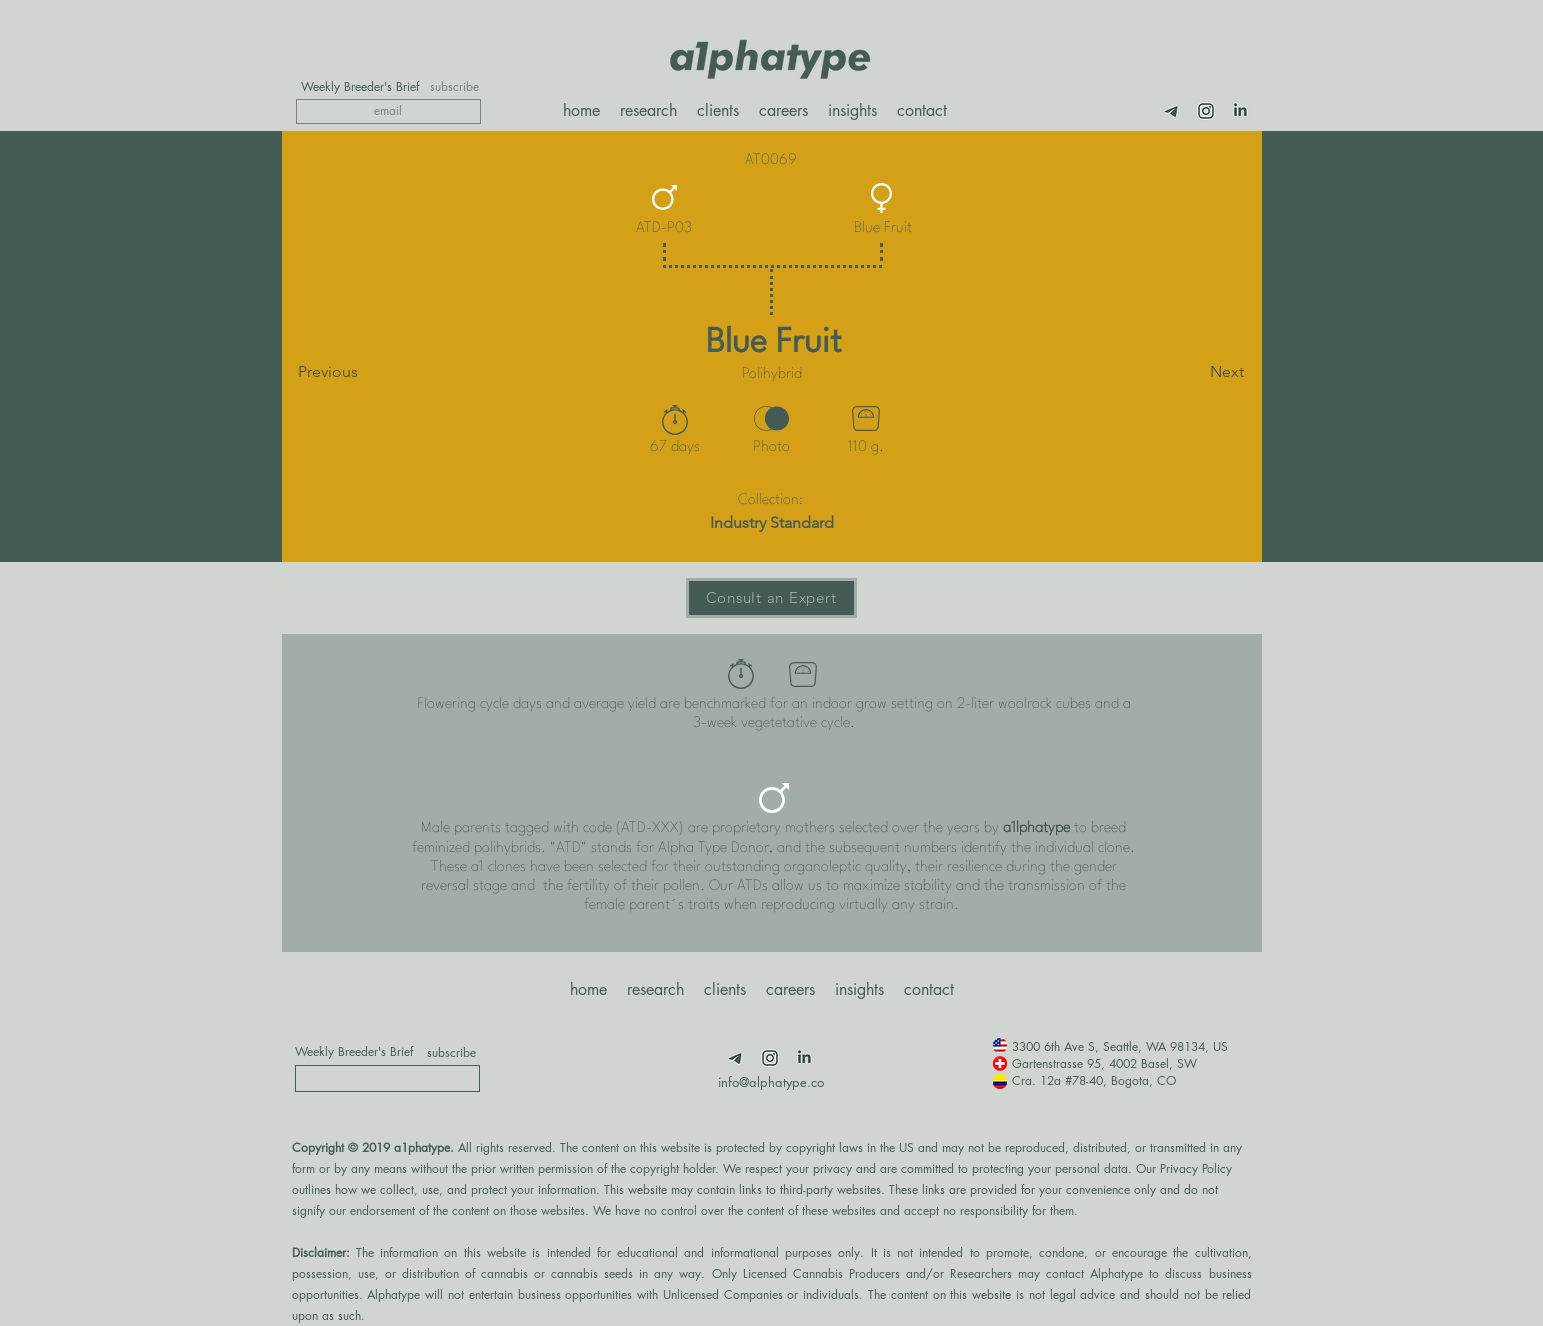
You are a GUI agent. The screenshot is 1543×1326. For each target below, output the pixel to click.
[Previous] (364, 372)
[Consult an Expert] (771, 598)
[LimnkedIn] (1240, 111)
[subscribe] (454, 87)
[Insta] (1206, 111)
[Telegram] (1172, 111)
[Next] (1194, 372)
